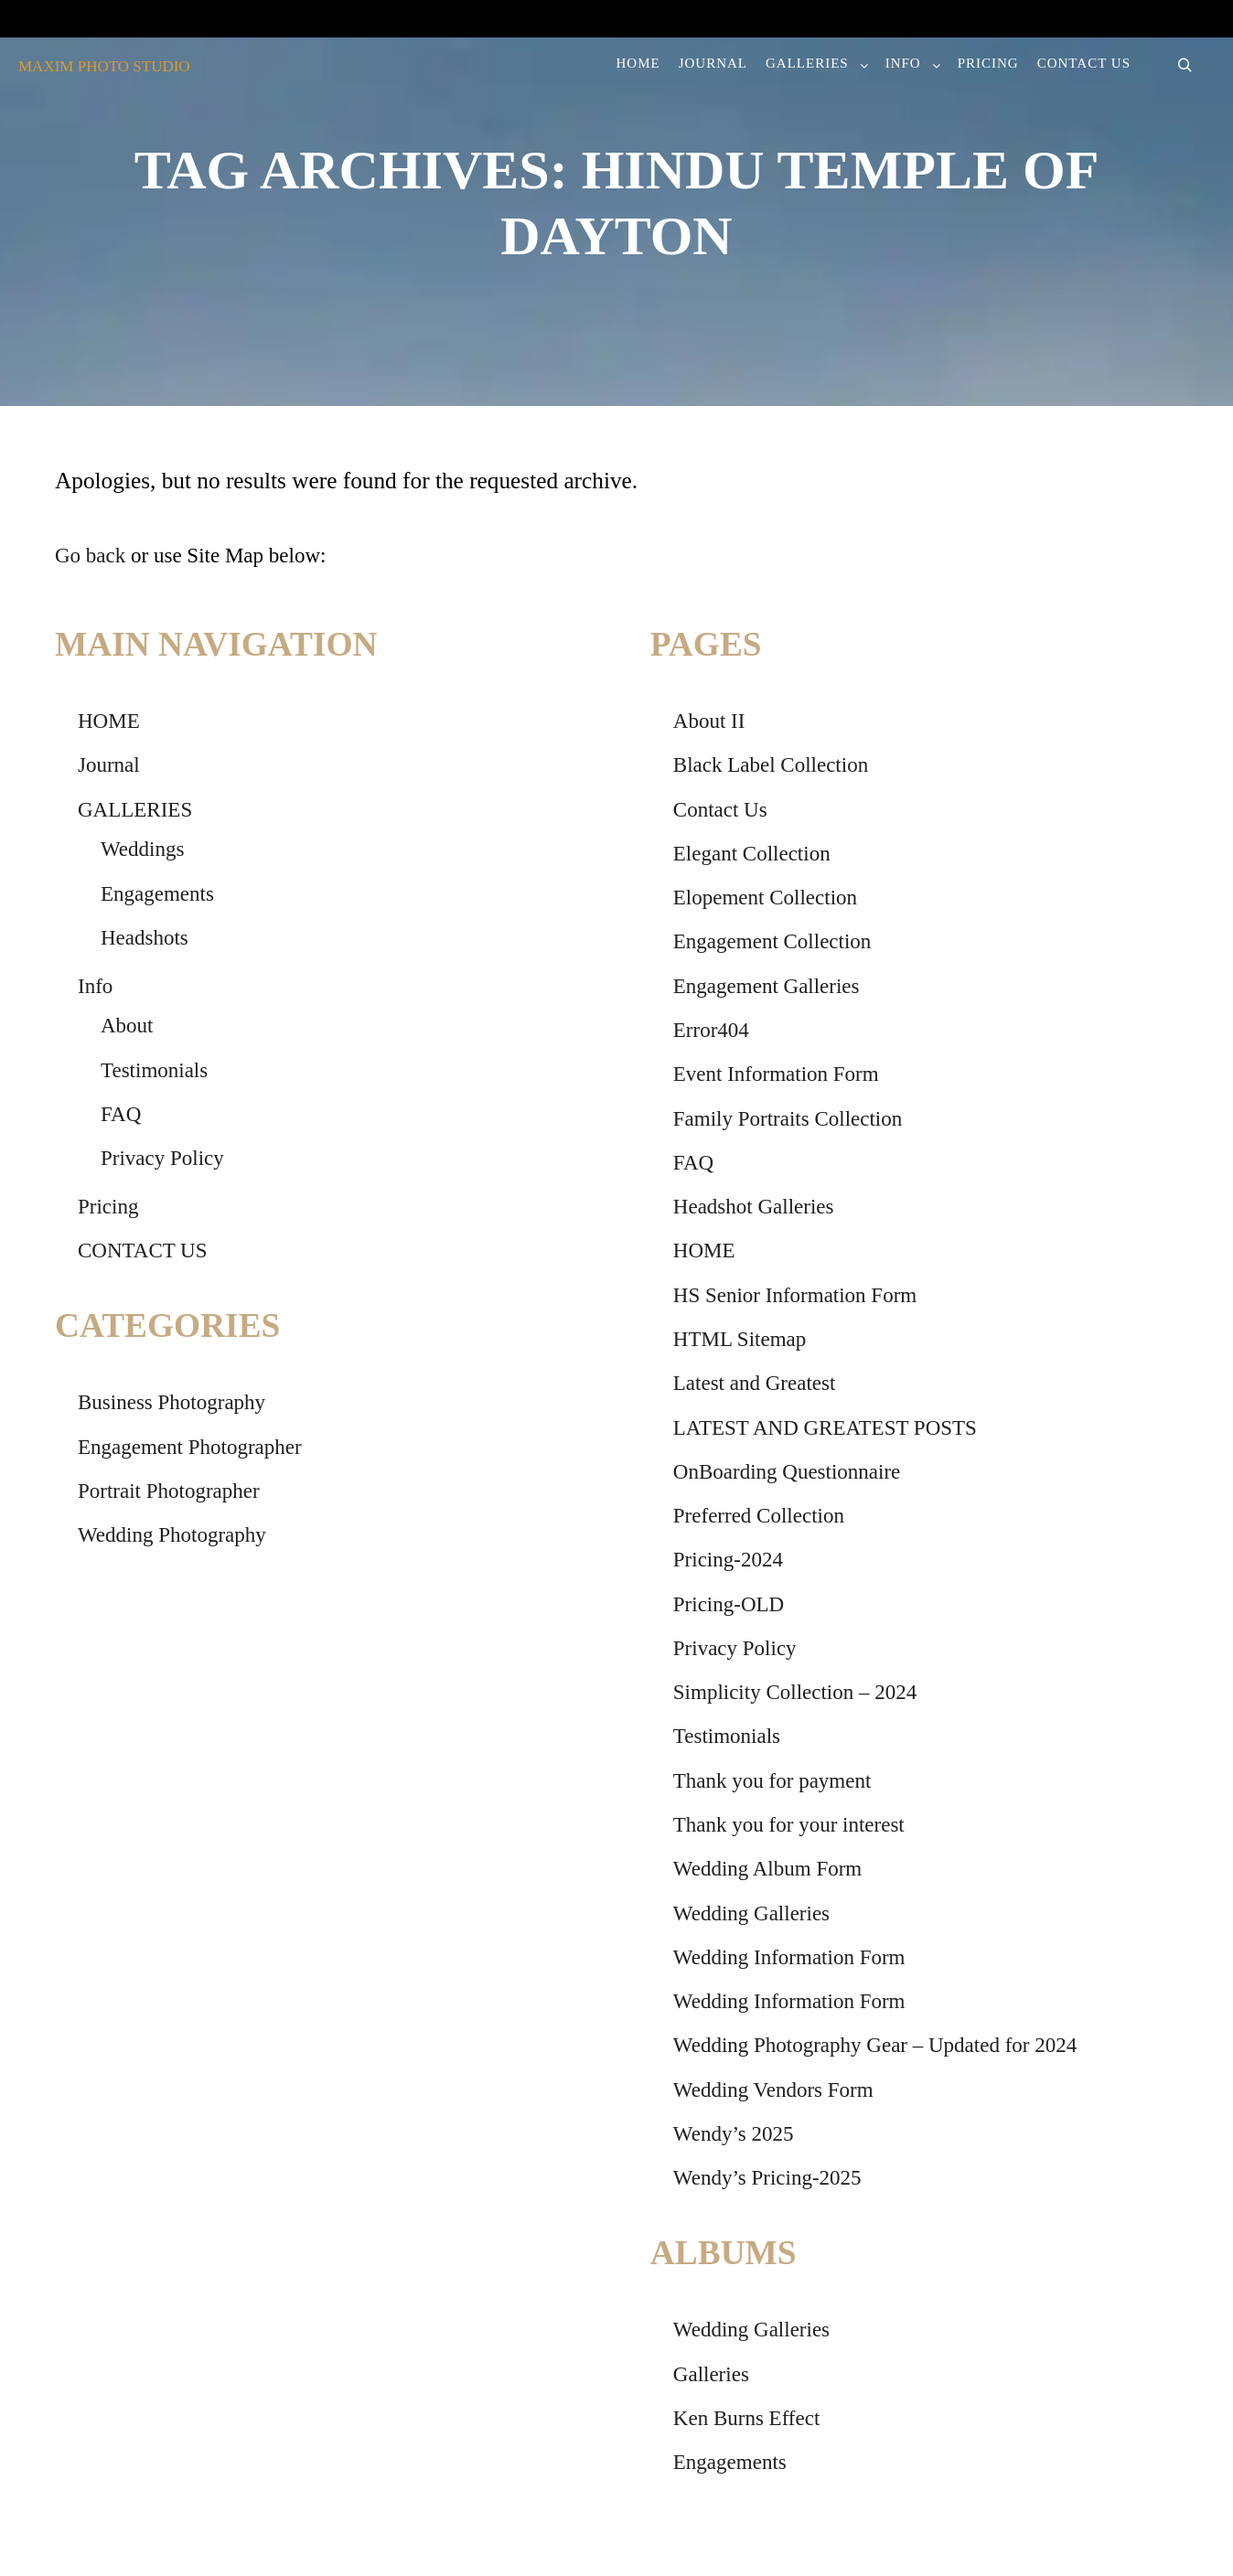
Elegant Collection (752, 853)
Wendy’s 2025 (733, 2133)
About (127, 1025)
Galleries (711, 2374)
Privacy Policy (162, 1158)
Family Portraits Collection (787, 1118)
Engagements (157, 893)
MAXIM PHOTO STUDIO (104, 66)
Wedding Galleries (751, 1913)
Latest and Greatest (754, 1383)
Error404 (711, 1030)
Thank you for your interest (789, 1824)
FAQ (121, 1114)
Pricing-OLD (728, 1604)
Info (95, 986)
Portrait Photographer (169, 1491)
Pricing (108, 1206)
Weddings (142, 849)
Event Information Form (776, 1074)
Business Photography (171, 1402)
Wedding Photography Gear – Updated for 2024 (875, 2045)
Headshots (144, 937)
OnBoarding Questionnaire (786, 1471)
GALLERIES (135, 809)
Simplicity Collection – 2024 (795, 1692)
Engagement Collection (772, 941)
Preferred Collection (758, 1515)
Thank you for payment (772, 1780)
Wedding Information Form (789, 1957)
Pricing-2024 (728, 1559)
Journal (109, 765)
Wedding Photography (172, 1534)
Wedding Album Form (767, 1868)
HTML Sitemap (739, 1339)
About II (709, 721)
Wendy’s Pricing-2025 (767, 2177)
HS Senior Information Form (795, 1295)
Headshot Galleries (753, 1206)
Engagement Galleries (766, 986)
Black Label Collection (770, 765)
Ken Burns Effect (746, 2418)
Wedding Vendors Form (773, 2090)
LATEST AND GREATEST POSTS (825, 1427)
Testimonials (154, 1070)
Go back (90, 555)
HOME (109, 721)
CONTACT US (143, 1250)
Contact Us (720, 809)
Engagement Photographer (190, 1447)
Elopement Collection (765, 897)
